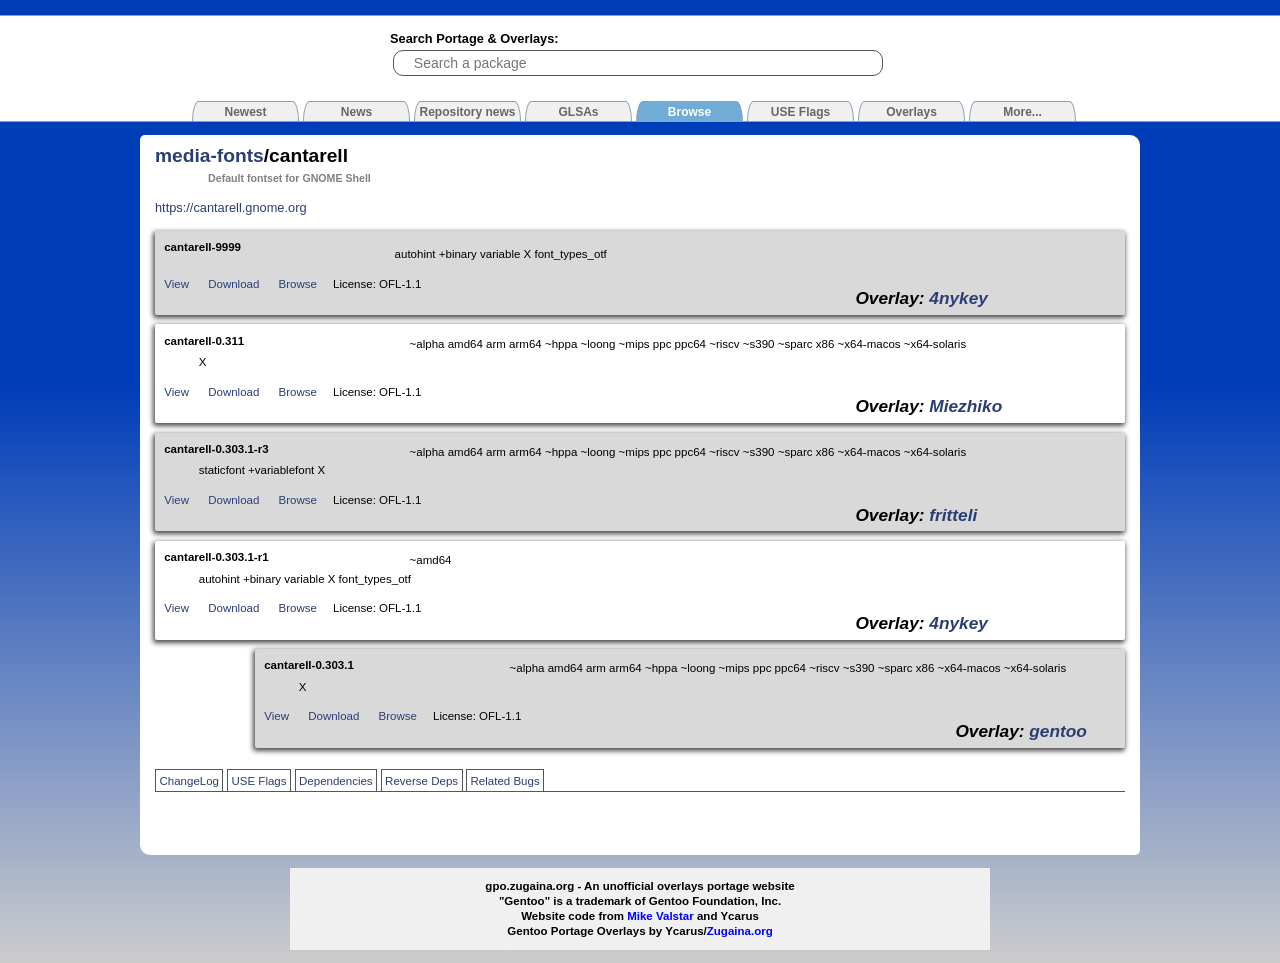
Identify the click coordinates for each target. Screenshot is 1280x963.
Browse (298, 284)
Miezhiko (965, 406)
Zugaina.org (740, 931)
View (176, 284)
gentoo (1058, 731)
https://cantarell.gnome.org (231, 207)
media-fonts (209, 155)
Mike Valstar (660, 916)
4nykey (958, 298)
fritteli (953, 515)
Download (233, 284)
